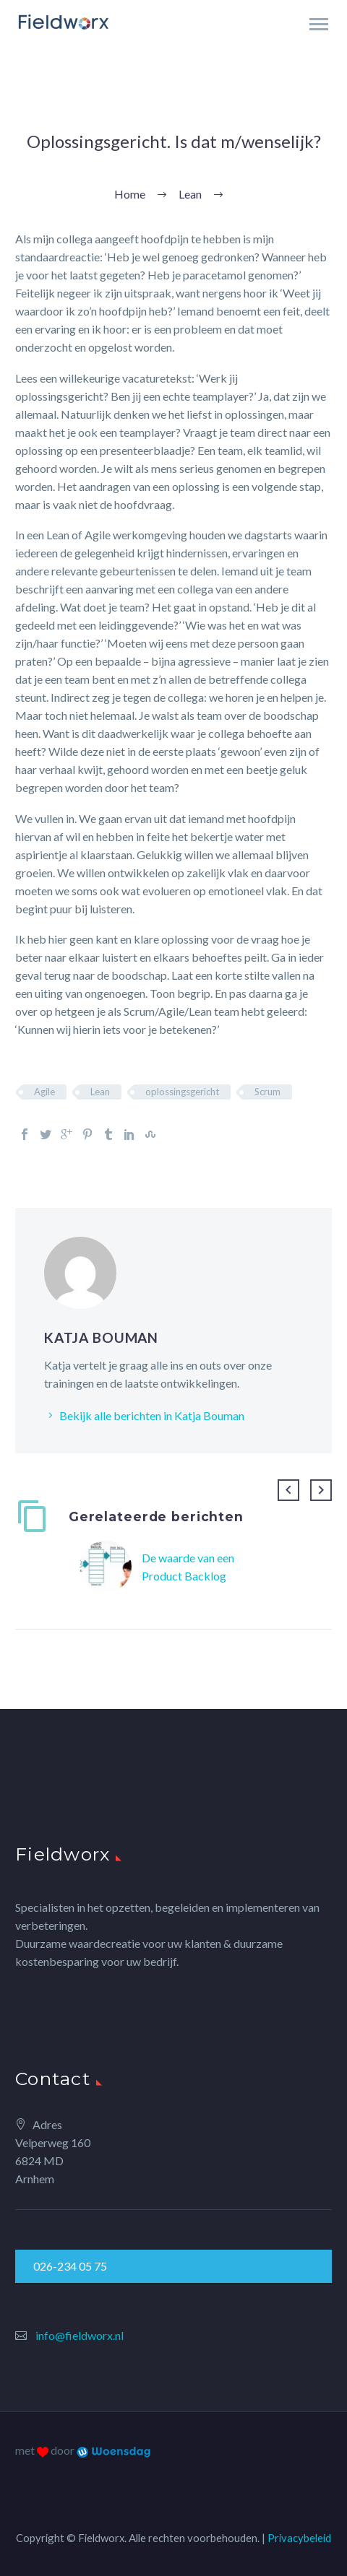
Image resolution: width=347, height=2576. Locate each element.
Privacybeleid (299, 2537)
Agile (44, 1091)
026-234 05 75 (70, 2266)
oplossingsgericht (182, 1091)
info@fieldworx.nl (79, 2335)
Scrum (267, 1091)
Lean (100, 1091)
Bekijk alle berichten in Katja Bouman (151, 1415)
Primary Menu (318, 24)
